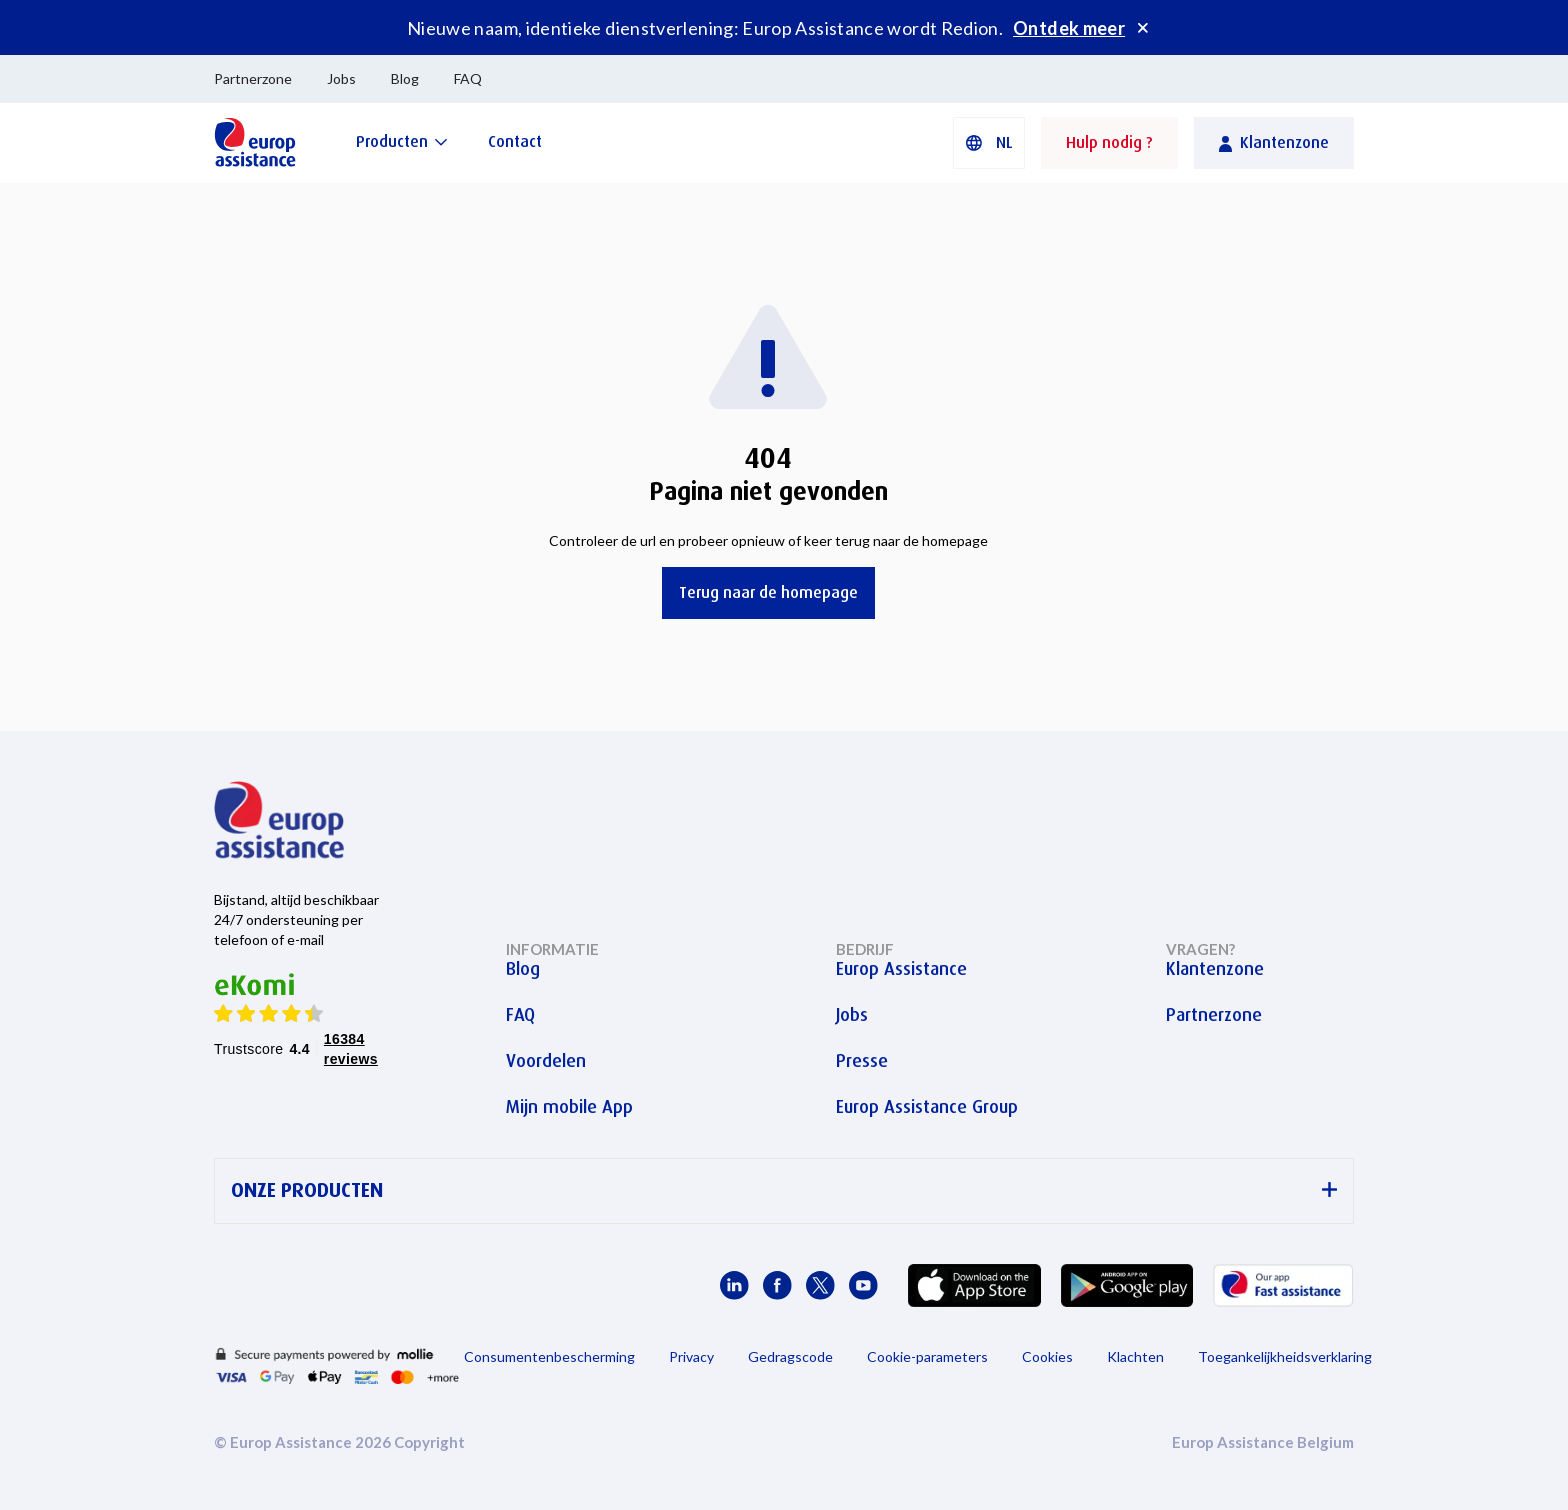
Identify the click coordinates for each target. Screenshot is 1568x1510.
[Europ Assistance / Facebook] (777, 1285)
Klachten (1135, 1356)
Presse (862, 1061)
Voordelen (546, 1061)
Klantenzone (1215, 969)
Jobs (341, 78)
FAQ (468, 78)
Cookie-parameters (927, 1356)
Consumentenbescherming (549, 1356)
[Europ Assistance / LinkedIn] (734, 1285)
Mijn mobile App (569, 1107)
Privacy (691, 1356)
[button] (989, 143)
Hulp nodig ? (1109, 142)
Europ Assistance (901, 969)
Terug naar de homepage (768, 592)
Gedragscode (790, 1356)
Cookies (1047, 1356)
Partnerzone (253, 78)
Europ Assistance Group (927, 1107)
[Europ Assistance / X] (820, 1285)
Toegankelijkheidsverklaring (1285, 1356)
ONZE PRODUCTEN (784, 1190)
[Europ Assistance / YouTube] (863, 1285)
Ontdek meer (1069, 28)
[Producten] (402, 141)
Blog (405, 78)
